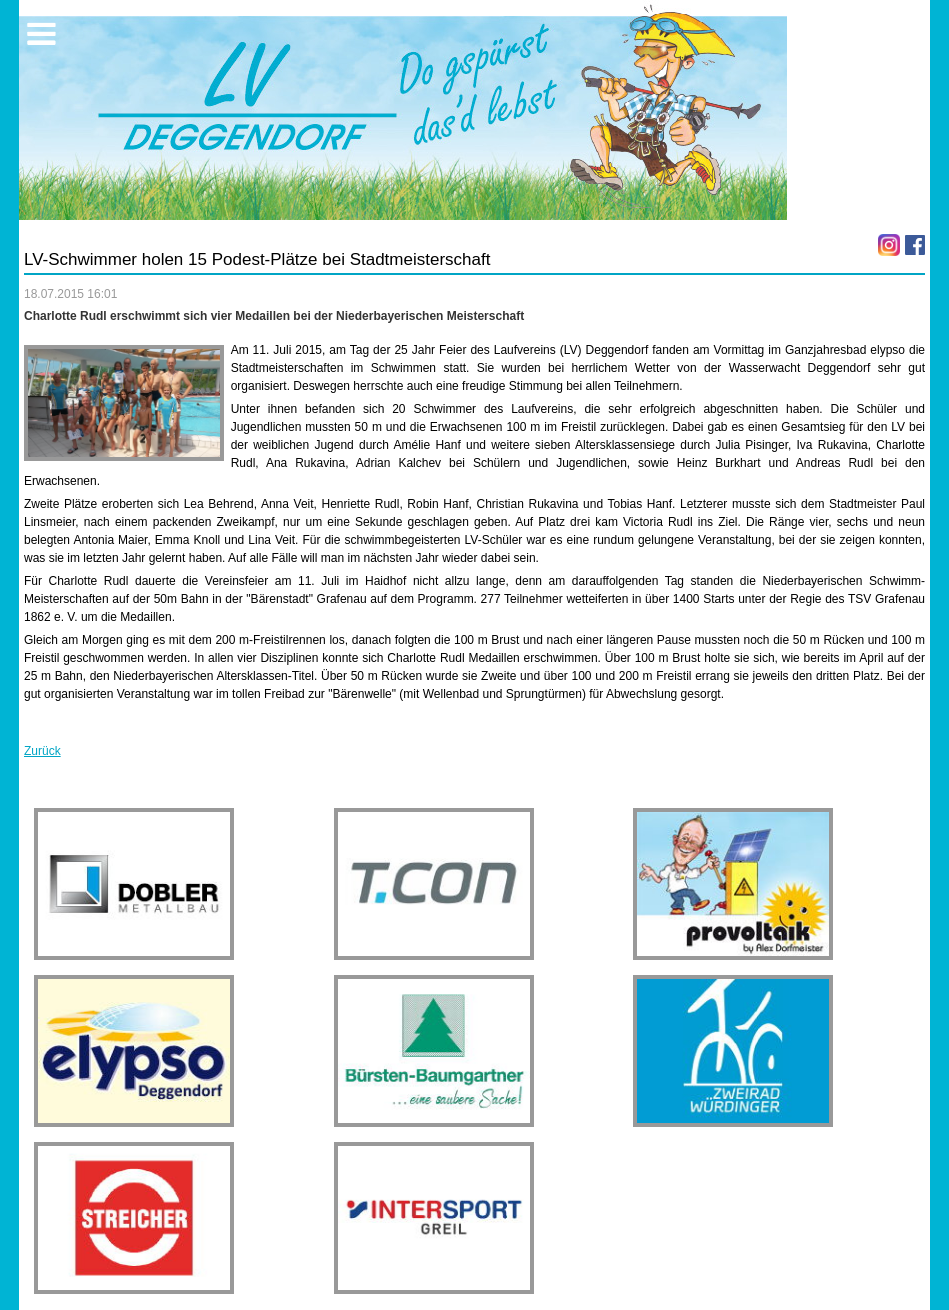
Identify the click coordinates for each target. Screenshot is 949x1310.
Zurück (42, 751)
